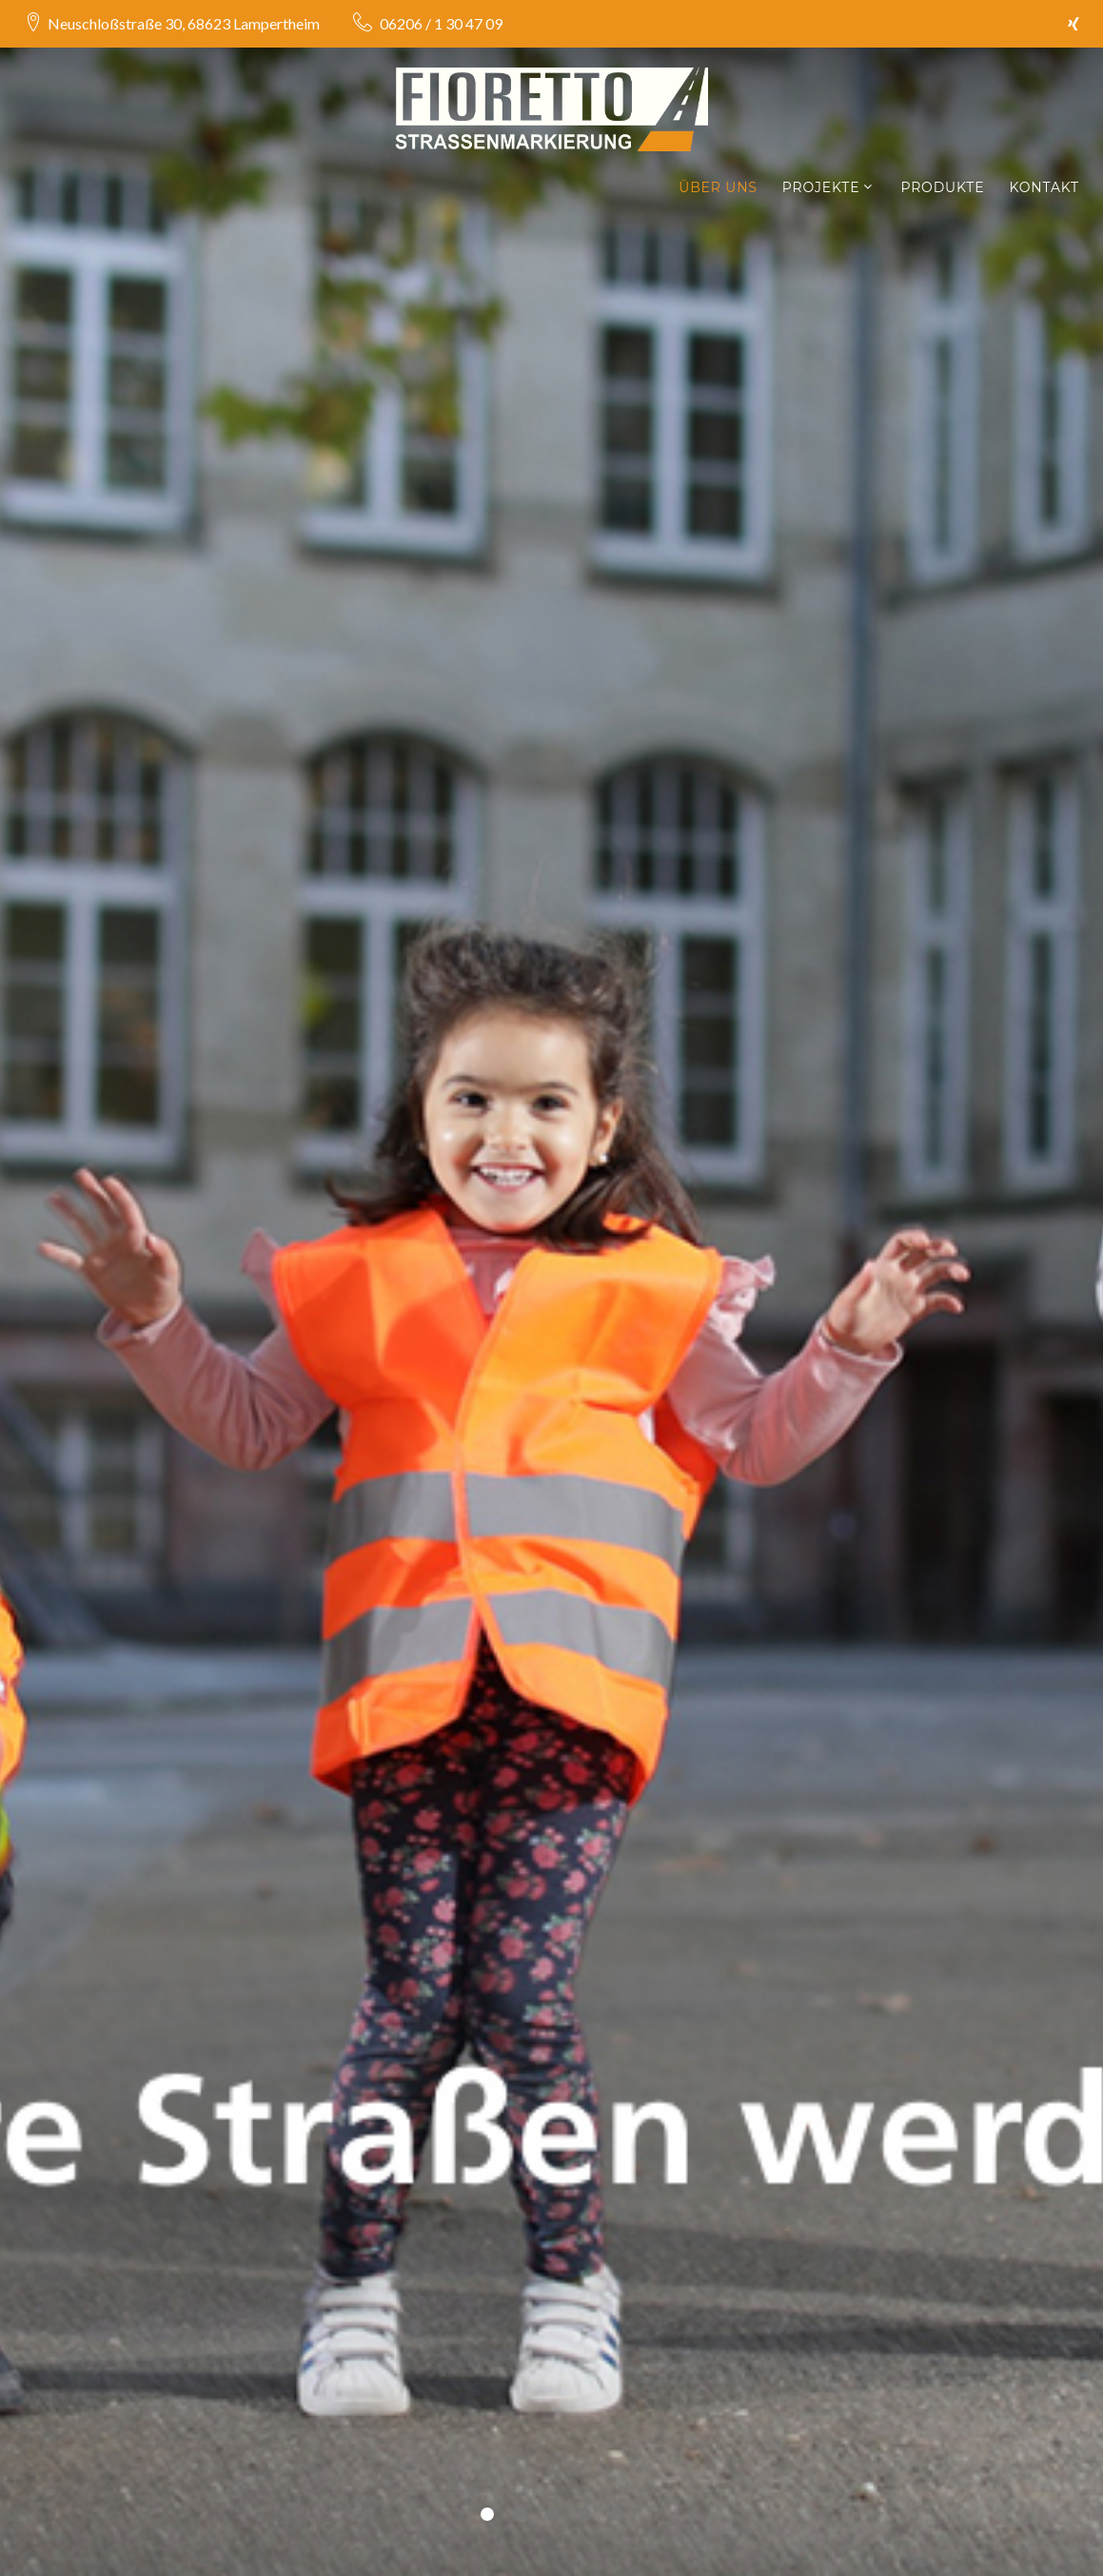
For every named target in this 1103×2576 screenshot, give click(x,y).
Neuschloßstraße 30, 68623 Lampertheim (184, 23)
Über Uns (718, 188)
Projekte (821, 188)
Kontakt (1044, 188)
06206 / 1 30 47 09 (439, 23)
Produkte (942, 188)
